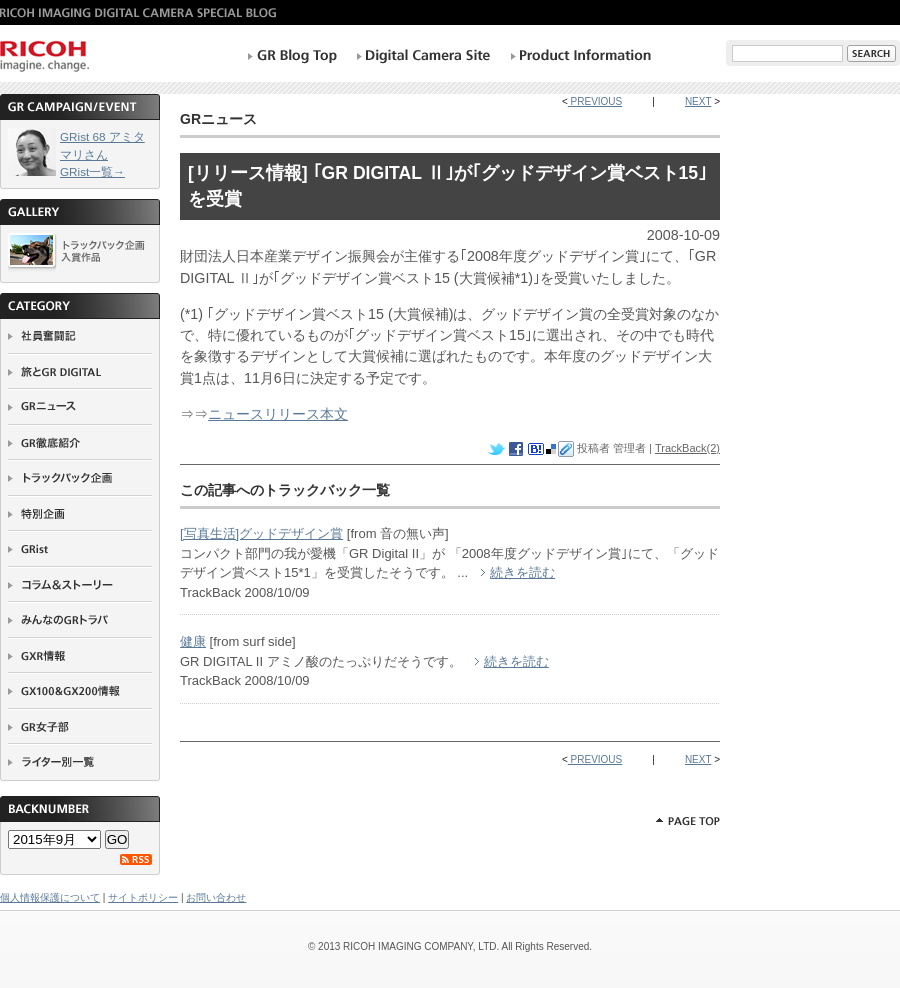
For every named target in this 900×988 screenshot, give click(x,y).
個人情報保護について (50, 897)
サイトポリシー (143, 897)
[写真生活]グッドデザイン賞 (261, 533)
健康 (193, 641)
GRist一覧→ (92, 171)
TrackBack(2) (687, 448)
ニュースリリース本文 (278, 414)
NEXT (698, 101)
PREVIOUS (595, 101)
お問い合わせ (216, 897)
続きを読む (522, 572)
